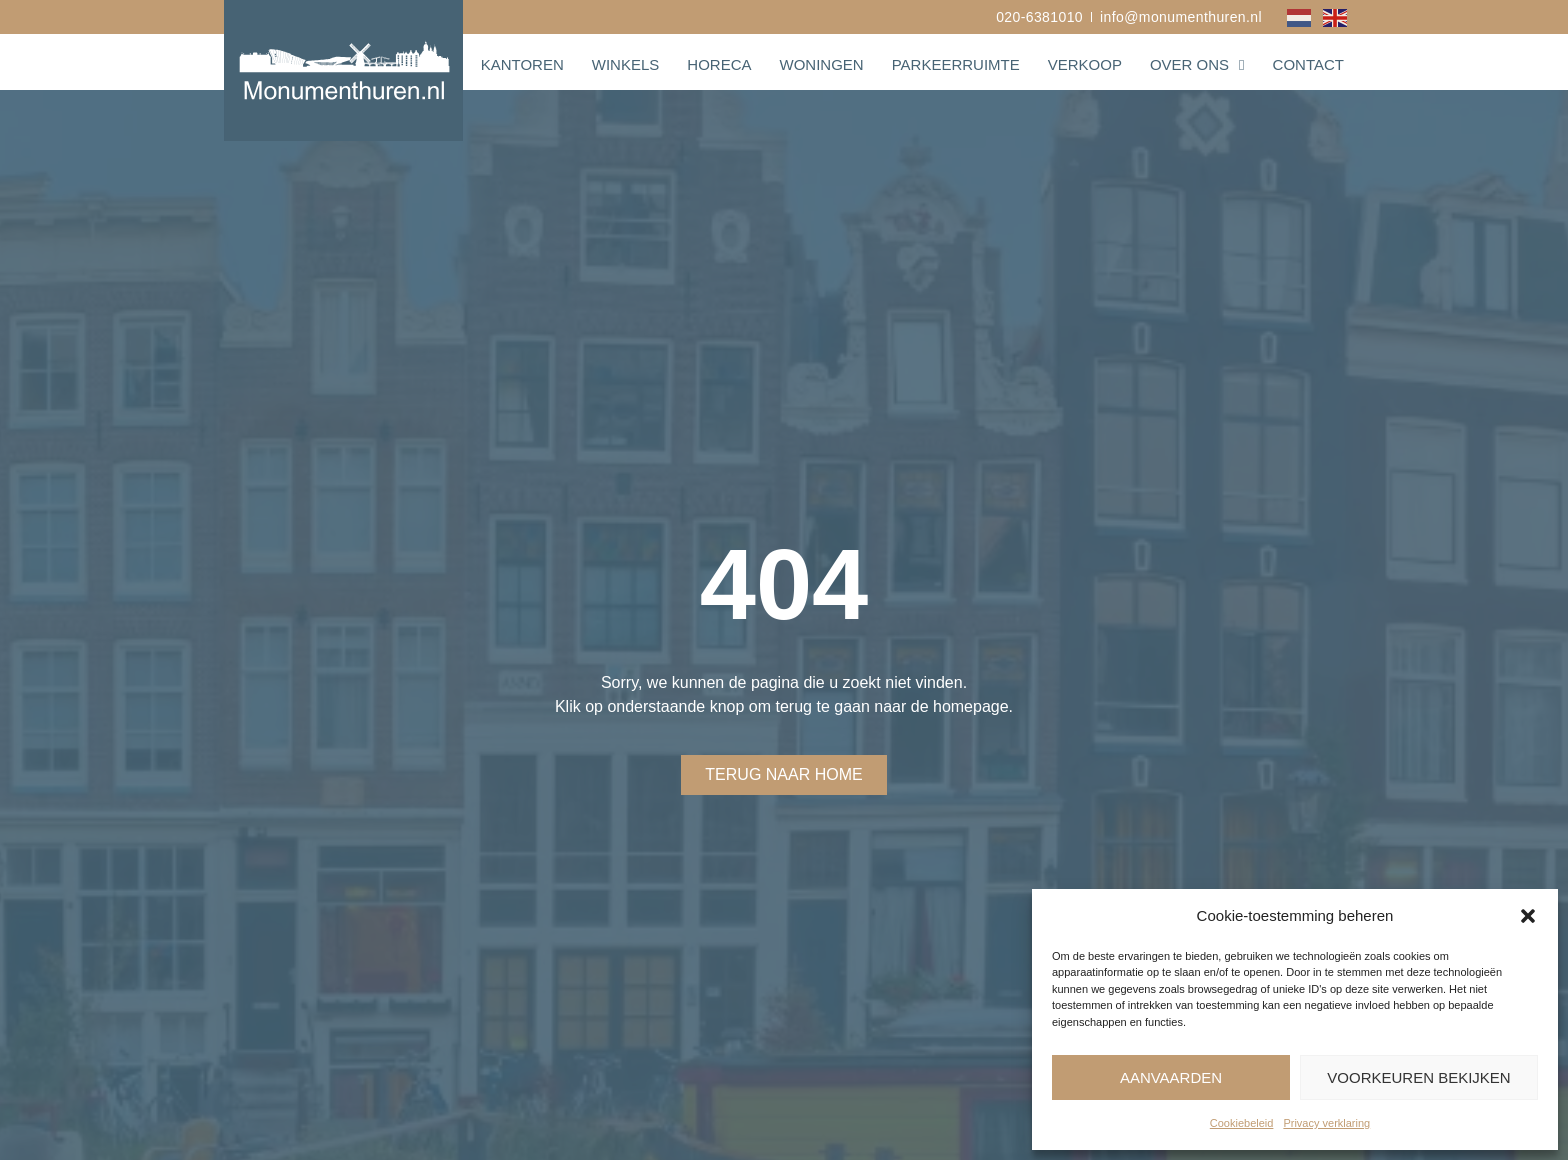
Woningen (821, 64)
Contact (1308, 64)
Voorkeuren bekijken (1418, 1077)
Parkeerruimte (956, 64)
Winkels (626, 64)
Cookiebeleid (1242, 1123)
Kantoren (522, 64)
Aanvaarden (1171, 1077)
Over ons (1197, 65)
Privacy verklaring (1326, 1123)
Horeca (719, 64)
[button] (1528, 916)
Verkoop (1085, 64)
